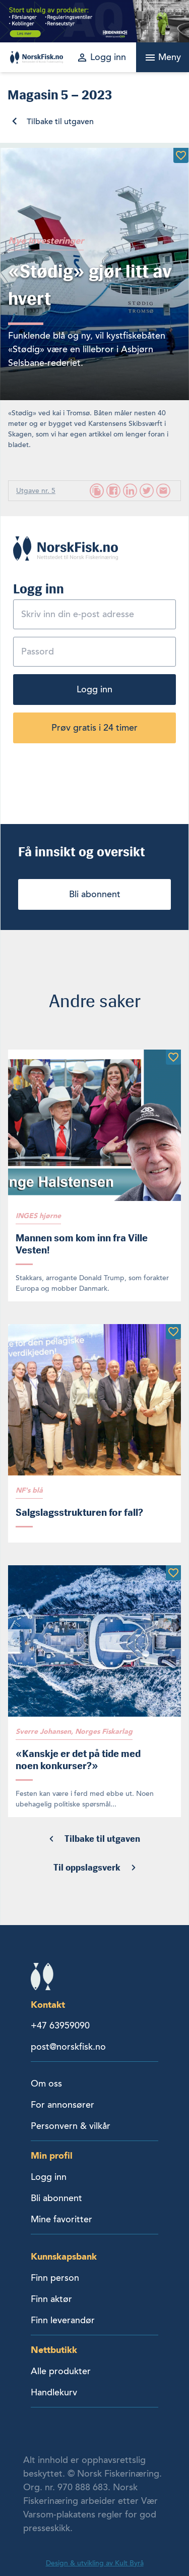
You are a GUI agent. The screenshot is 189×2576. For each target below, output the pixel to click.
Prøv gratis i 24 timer (94, 727)
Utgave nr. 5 (35, 490)
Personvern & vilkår (70, 2125)
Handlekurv (54, 2392)
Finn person (55, 2277)
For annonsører (62, 2104)
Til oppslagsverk (86, 1867)
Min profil (52, 2155)
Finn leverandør (63, 2320)
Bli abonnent (94, 894)
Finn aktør (51, 2299)
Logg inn (94, 689)
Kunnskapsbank (64, 2256)
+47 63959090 (60, 2025)
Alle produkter (61, 2371)
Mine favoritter (61, 2219)
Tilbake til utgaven (60, 122)
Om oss (46, 2083)
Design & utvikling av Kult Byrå (95, 2563)
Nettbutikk (54, 2349)
